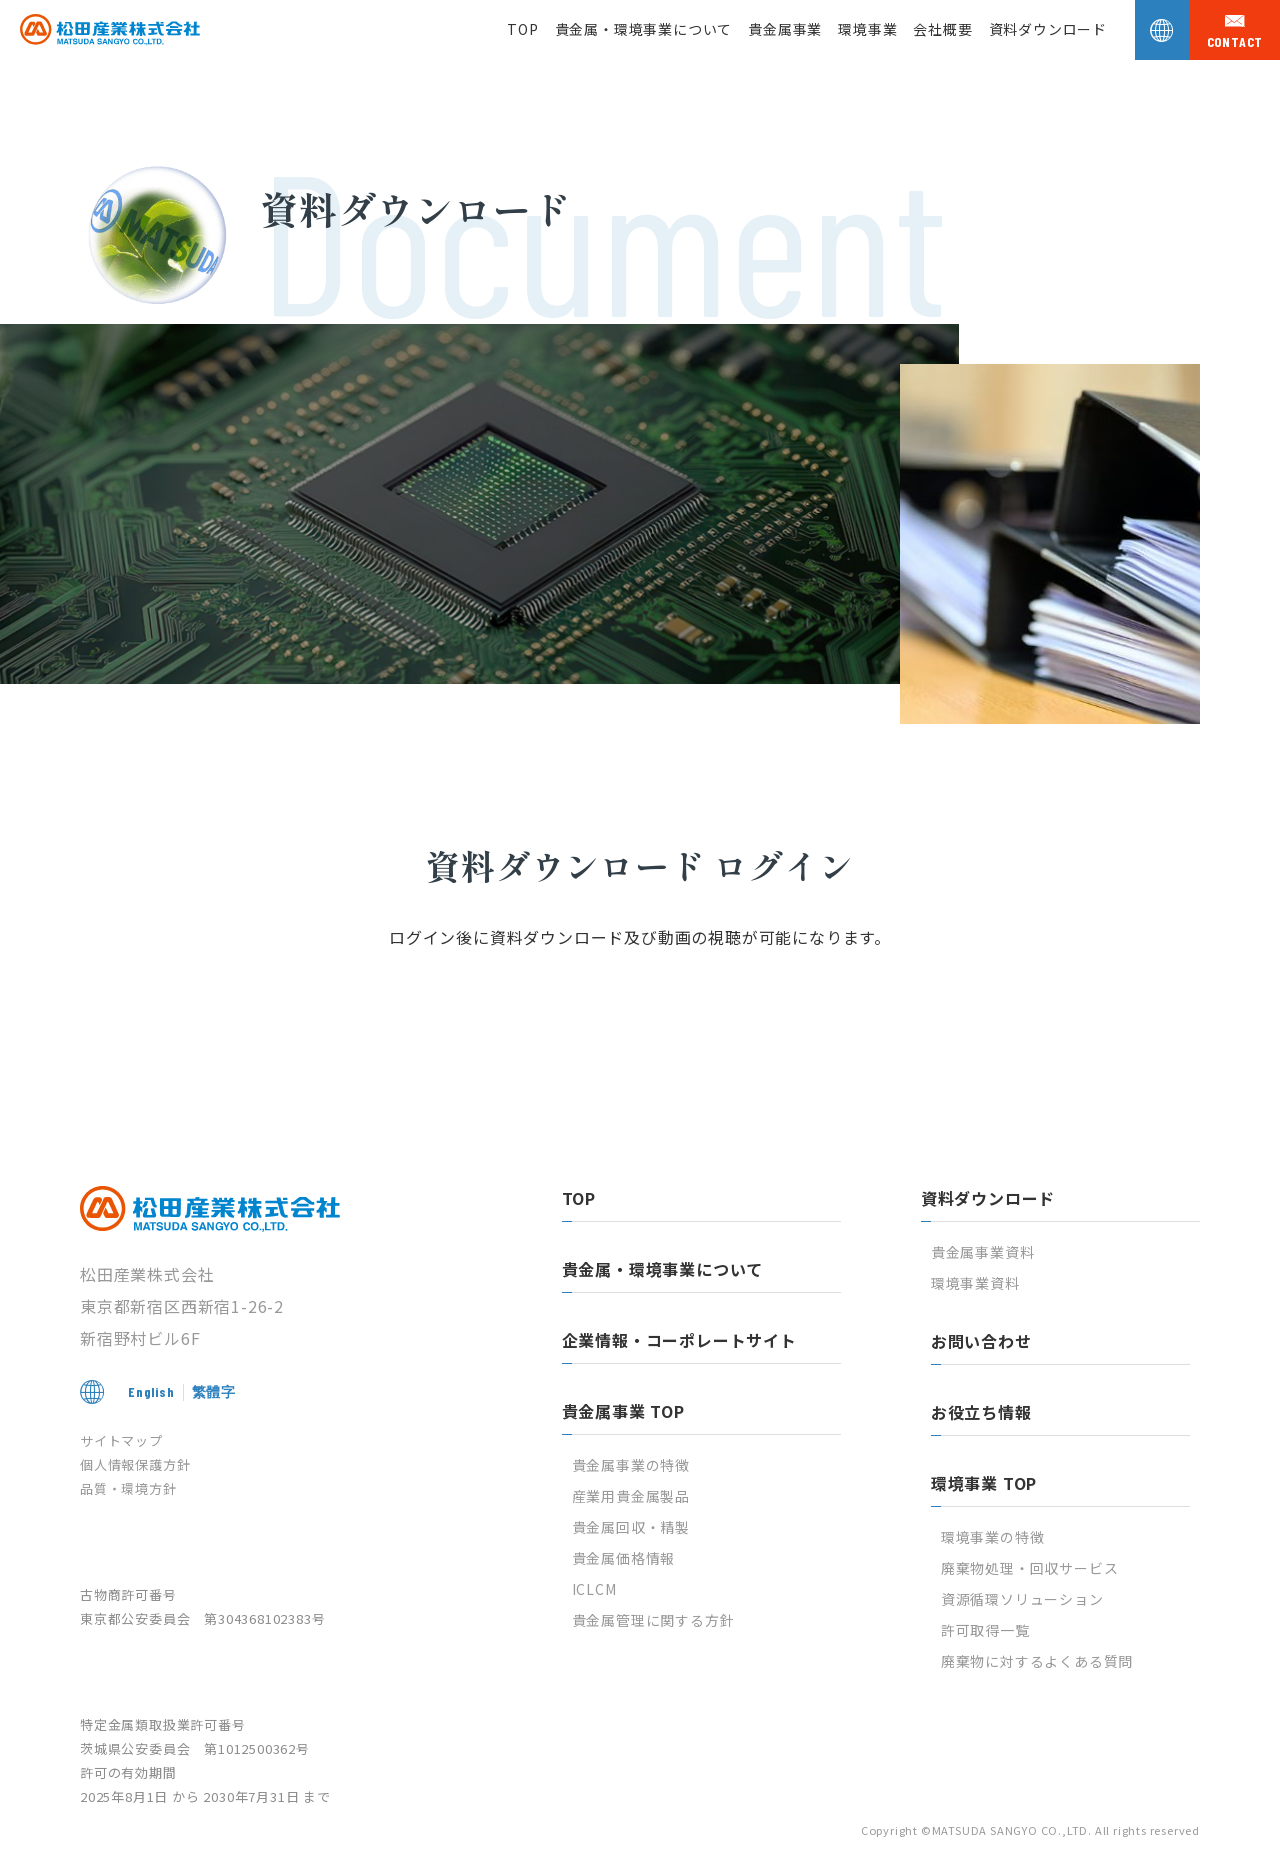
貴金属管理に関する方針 (653, 1620)
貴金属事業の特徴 (631, 1465)
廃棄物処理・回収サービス (1030, 1568)
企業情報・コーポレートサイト (679, 1340)
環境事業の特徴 (993, 1537)
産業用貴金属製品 (631, 1496)
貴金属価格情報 (624, 1558)
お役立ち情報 (981, 1412)
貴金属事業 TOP (623, 1411)
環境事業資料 (975, 1283)
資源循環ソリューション (1022, 1599)
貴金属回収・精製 (631, 1527)
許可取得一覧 (985, 1630)
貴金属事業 (785, 29)
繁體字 (214, 1391)
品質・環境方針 (128, 1488)
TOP (522, 29)
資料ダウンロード (1048, 29)
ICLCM (594, 1589)
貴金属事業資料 (983, 1252)
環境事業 (867, 29)
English (151, 1391)
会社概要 (942, 29)
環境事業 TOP (984, 1483)
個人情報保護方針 (135, 1464)
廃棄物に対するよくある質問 (1037, 1661)
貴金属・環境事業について (644, 29)
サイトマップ (121, 1440)
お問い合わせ (981, 1341)
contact (1235, 42)
